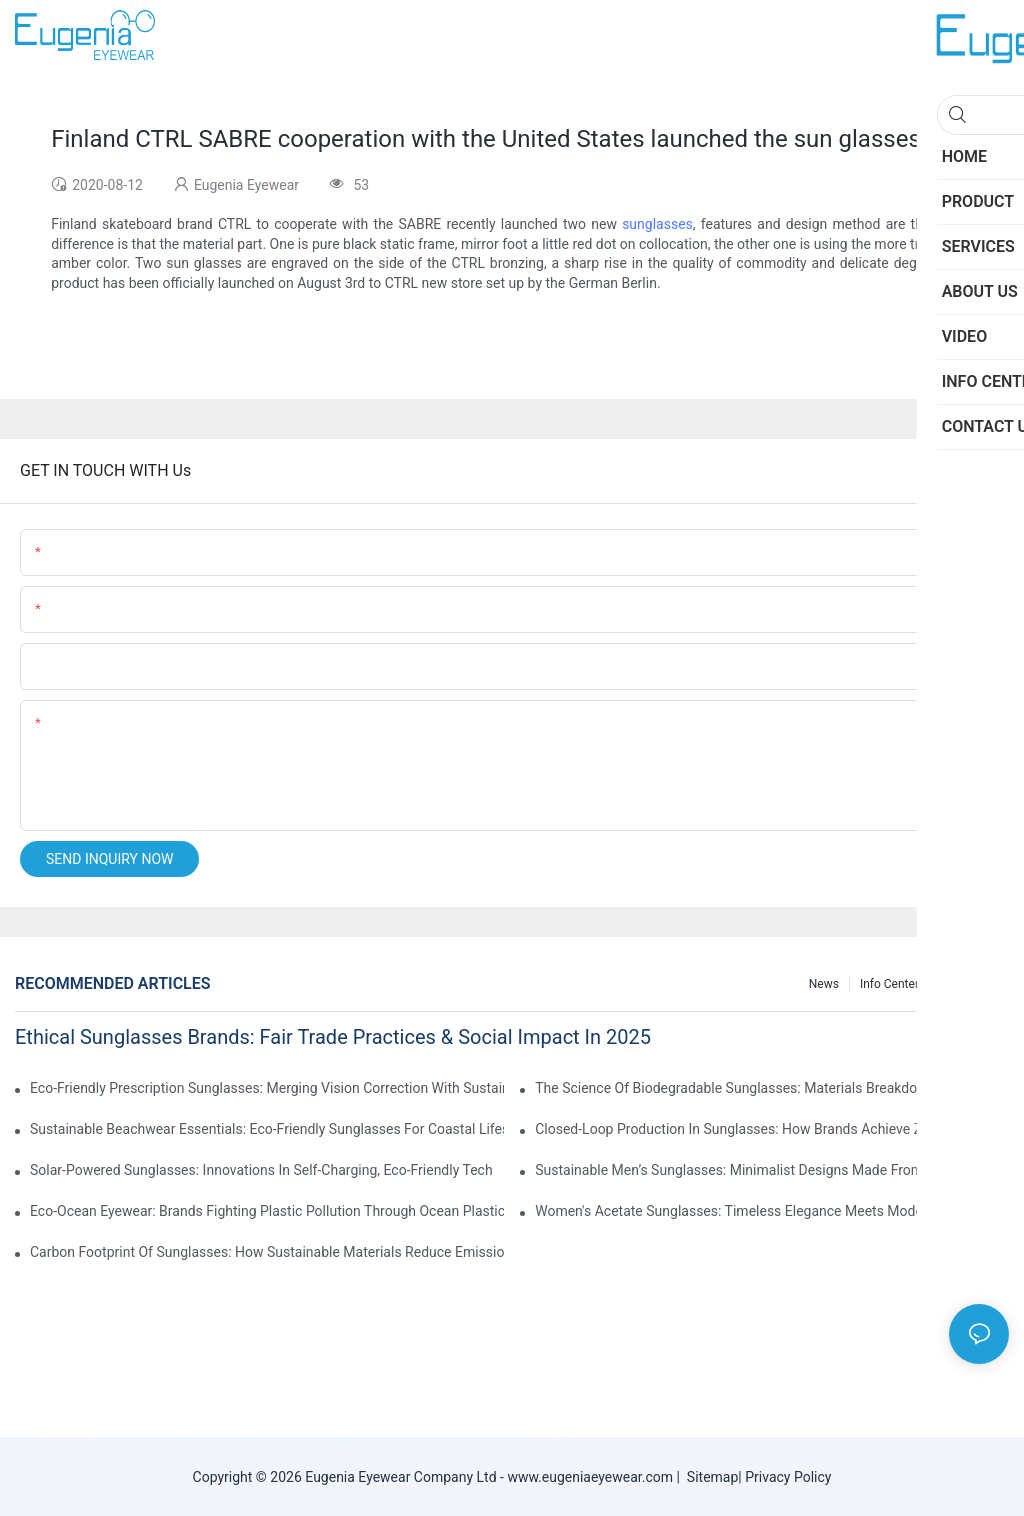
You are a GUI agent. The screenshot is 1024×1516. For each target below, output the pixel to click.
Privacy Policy (788, 1477)
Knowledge (969, 984)
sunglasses (657, 224)
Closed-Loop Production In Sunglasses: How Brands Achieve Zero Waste (759, 1129)
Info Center (889, 984)
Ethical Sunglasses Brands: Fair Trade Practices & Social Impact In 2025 (333, 1037)
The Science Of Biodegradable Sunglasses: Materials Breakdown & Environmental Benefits (772, 1088)
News (824, 984)
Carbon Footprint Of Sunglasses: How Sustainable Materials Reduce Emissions (267, 1252)
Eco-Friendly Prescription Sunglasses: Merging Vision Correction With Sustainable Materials (267, 1088)
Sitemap (709, 1477)
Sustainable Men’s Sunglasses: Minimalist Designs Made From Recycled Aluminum (772, 1170)
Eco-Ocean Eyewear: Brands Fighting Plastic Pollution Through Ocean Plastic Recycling (267, 1211)
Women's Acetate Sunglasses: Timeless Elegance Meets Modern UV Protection (772, 1211)
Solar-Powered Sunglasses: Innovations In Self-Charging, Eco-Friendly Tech (261, 1170)
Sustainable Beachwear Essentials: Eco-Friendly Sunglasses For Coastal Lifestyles (267, 1129)
